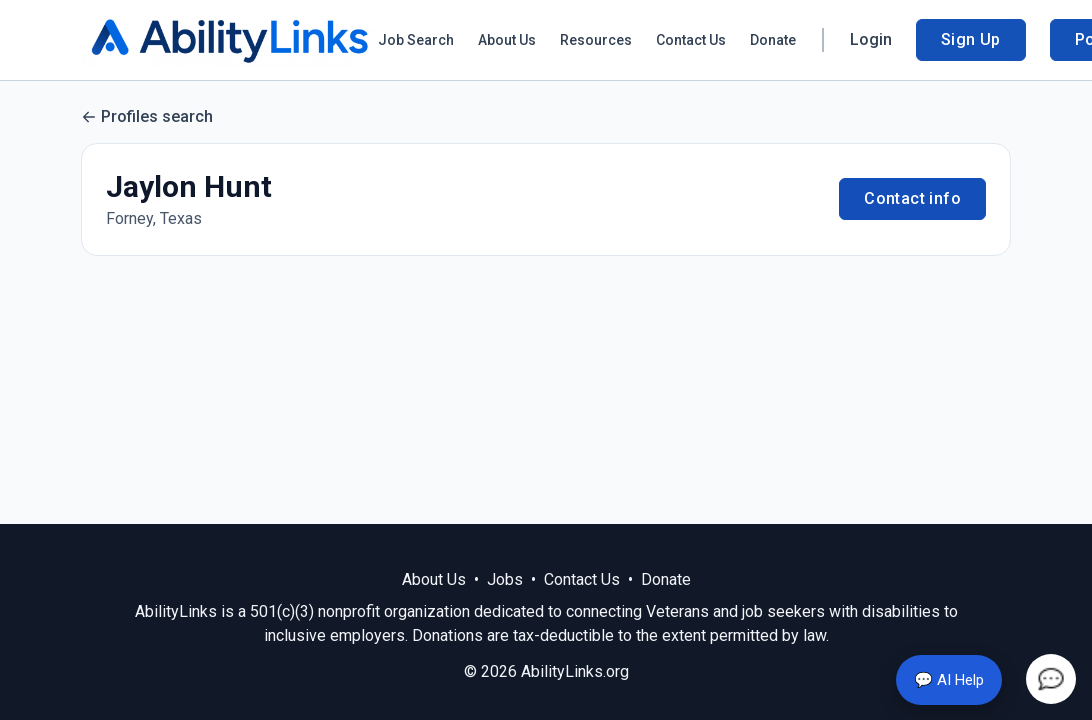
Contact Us (691, 40)
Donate (773, 40)
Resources (596, 40)
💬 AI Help (949, 680)
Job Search (416, 40)
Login (871, 39)
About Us (507, 40)
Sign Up (971, 39)
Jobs (505, 579)
